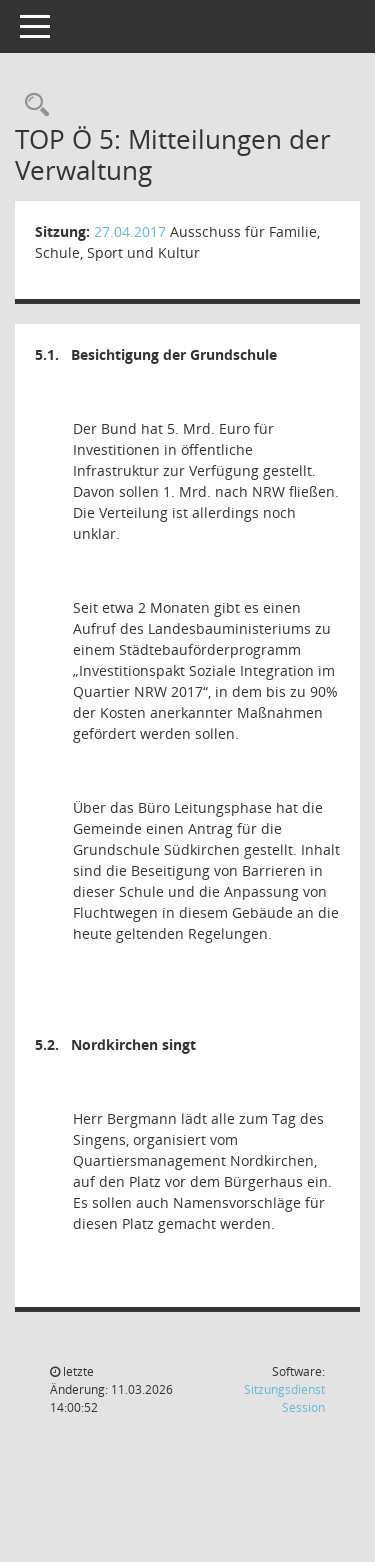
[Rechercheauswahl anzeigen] (32, 105)
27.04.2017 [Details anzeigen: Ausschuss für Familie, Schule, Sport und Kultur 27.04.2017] (130, 231)
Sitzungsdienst (284, 1398)
